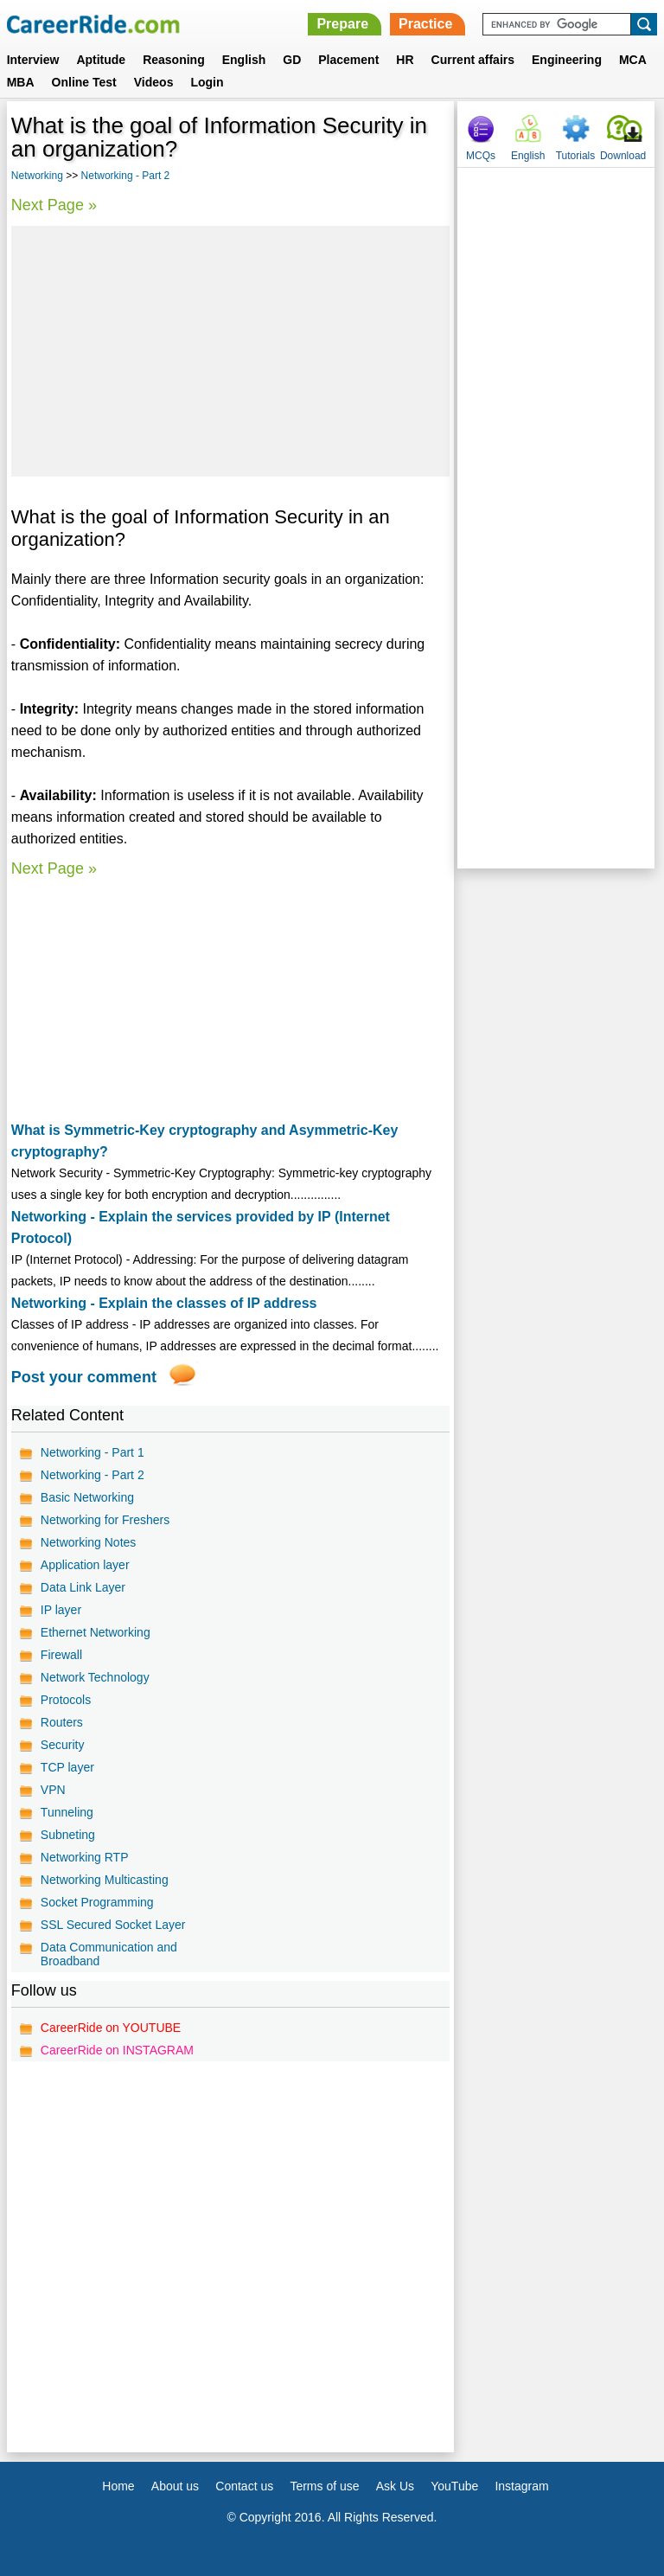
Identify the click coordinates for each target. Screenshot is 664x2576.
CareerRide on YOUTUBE (111, 2028)
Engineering (567, 60)
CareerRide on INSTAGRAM (117, 2050)
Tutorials (576, 156)
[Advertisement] (230, 351)
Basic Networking (87, 1497)
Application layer (85, 1565)
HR (404, 60)
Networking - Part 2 (125, 176)
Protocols (66, 1700)
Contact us (244, 2486)
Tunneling (67, 1812)
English (244, 60)
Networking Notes (89, 1542)
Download (623, 156)
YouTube (454, 2486)
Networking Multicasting (105, 1880)
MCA (633, 60)
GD (292, 60)
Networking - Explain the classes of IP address (164, 1303)
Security (63, 1745)
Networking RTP (85, 1857)
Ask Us (395, 2486)
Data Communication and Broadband (109, 1954)
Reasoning (174, 60)
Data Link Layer (83, 1587)
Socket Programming (97, 1902)
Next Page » (54, 205)
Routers (62, 1722)
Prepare (342, 23)
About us (175, 2486)
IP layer (61, 1610)
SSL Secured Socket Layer (113, 1925)
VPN (53, 1790)
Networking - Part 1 (92, 1452)
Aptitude (100, 60)
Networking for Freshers (105, 1520)
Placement (348, 60)
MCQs (480, 156)
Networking (37, 176)
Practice (425, 23)
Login (206, 82)
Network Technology (95, 1677)
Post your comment (83, 1377)
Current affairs (472, 60)
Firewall (61, 1655)
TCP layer (67, 1767)
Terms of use (324, 2486)
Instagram (521, 2486)
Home (118, 2486)
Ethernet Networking (95, 1632)
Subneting (68, 1835)
